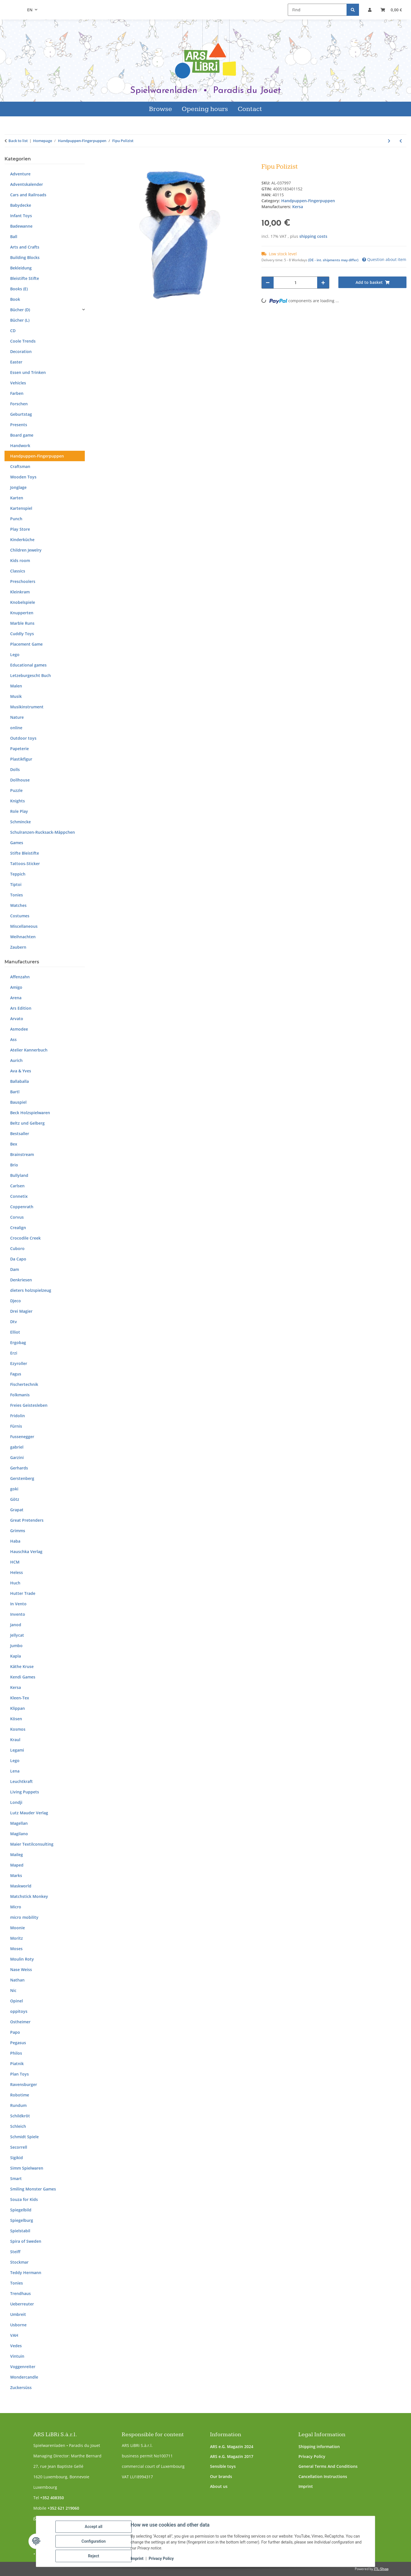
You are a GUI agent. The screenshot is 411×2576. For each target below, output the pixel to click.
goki (14, 1488)
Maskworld (20, 1886)
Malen (16, 686)
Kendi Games (22, 1677)
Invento (17, 1614)
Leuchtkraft (21, 1781)
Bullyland (19, 1175)
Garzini (17, 1457)
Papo (15, 2032)
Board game (21, 435)
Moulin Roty (22, 1959)
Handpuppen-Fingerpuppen (308, 200)
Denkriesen (21, 1279)
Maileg (16, 1854)
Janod (15, 1624)
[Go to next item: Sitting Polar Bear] (389, 141)
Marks (16, 1875)
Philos (16, 2053)
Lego (15, 654)
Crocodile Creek (25, 1238)
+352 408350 (52, 2497)
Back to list (18, 140)
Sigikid (16, 2157)
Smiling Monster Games (33, 2189)
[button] (370, 9)
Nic (13, 1990)
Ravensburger (23, 2084)
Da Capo (18, 1259)
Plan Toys (19, 2074)
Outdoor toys (23, 738)
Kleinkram (20, 592)
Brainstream (22, 1154)
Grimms (17, 1530)
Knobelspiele (22, 602)
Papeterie (19, 748)
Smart (16, 2178)
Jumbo (16, 1645)
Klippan (17, 1708)
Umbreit (18, 2314)
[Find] (317, 10)
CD (13, 330)
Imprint (305, 2486)
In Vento (18, 1603)
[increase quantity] (323, 282)
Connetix (19, 1196)
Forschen (19, 403)
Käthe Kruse (22, 1666)
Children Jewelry (26, 550)
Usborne (18, 2324)
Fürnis (16, 1426)
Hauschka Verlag (26, 1551)
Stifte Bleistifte (24, 853)
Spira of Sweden (25, 2241)
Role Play (19, 811)
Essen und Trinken (28, 372)
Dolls (15, 769)
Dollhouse (20, 780)
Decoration (21, 351)
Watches (18, 905)
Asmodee (19, 1029)
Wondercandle (24, 2377)
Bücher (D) (20, 309)
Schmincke (20, 821)
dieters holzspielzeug (30, 1290)
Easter (16, 362)
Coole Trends (23, 341)
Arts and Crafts (24, 247)
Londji (16, 1802)
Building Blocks (25, 257)
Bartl (15, 1091)
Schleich (18, 2126)
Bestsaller (19, 1133)
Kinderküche (22, 539)
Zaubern (18, 947)
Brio (14, 1165)
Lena (15, 1771)
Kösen (16, 1718)
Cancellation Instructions (322, 2476)
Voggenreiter (22, 2366)
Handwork (20, 445)
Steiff (15, 2251)
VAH (14, 2335)
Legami (17, 1750)
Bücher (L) (19, 320)
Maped (16, 1865)
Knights (17, 800)
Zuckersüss (21, 2387)
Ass (13, 1039)
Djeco (15, 1300)
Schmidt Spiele (24, 2136)
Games (16, 842)
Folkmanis (20, 1394)
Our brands (221, 2476)
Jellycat (17, 1635)
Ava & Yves (20, 1070)
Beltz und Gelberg (27, 1123)
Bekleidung (21, 268)
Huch (15, 1583)
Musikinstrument (27, 706)
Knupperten (21, 612)
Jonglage (18, 487)
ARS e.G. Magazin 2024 (231, 2446)
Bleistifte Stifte (24, 278)
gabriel (16, 1447)
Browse (160, 109)
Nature (17, 717)
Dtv (13, 1321)
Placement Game (26, 644)
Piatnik (17, 2063)
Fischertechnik (24, 1384)
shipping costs (313, 236)
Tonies (16, 895)
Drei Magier (21, 1311)
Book (15, 299)
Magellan (19, 1823)
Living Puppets (24, 1792)
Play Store (20, 529)
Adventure (20, 174)
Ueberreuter (22, 2304)
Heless (16, 1572)
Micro (15, 1906)
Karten (16, 497)
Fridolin (17, 1415)
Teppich (17, 874)
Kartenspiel (21, 508)
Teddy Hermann (25, 2272)
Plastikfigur (21, 759)
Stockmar (19, 2262)
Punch (16, 518)
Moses (16, 1948)
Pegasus (18, 2042)
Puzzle (16, 790)
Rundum (18, 2105)
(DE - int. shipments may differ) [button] (333, 260)
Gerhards (19, 1468)
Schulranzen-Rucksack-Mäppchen (42, 832)
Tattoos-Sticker (25, 863)
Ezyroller (18, 1363)
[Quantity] (295, 282)
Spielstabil (20, 2230)
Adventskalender (26, 184)
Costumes (19, 915)
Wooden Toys (23, 477)
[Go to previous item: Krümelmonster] (400, 141)
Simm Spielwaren (26, 2168)
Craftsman (20, 466)
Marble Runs (22, 623)
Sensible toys (223, 2466)
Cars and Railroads (28, 194)
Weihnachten (23, 936)
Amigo (16, 987)
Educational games (28, 665)
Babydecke (20, 205)
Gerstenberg (22, 1478)
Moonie (17, 1927)
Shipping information (319, 2446)
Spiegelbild (20, 2210)
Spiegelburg (21, 2220)
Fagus (15, 1374)
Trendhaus (20, 2293)
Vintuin (17, 2356)
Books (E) (19, 288)
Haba (15, 1541)
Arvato (16, 1018)
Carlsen (17, 1185)
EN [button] (30, 9)
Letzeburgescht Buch (30, 675)
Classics (17, 571)
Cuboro (17, 1248)
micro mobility (24, 1917)
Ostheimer (20, 2021)
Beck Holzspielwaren (30, 1112)
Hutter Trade (22, 1593)
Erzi (13, 1353)
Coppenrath (21, 1206)
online (16, 727)
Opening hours (205, 109)
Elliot (15, 1332)
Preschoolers (22, 581)
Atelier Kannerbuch (28, 1050)
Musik (16, 696)
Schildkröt (20, 2115)
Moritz (16, 1938)
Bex (13, 1144)
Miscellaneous (24, 926)
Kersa (15, 1687)
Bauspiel (18, 1102)
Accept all (93, 2526)
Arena (15, 997)
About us (219, 2486)
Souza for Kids (24, 2199)
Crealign (18, 1227)
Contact (250, 109)
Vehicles (18, 383)
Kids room (20, 560)
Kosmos (17, 1729)
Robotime (19, 2095)
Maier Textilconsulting (31, 1844)
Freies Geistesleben (28, 1405)
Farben (16, 393)
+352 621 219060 (63, 2508)
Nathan (17, 1980)
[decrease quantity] (268, 282)
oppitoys (18, 2011)
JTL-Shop (381, 2568)
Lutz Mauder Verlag (29, 1812)
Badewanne (21, 226)
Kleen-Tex (19, 1697)
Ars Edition (20, 1008)
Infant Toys (21, 215)
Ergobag (18, 1342)
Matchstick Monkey (29, 1896)
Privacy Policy (311, 2456)
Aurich (16, 1060)
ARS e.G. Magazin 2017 (231, 2456)
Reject (93, 2556)
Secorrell (18, 2147)
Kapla (15, 1656)
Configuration (93, 2541)
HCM (15, 1562)
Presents (18, 424)
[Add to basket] (111, 159)
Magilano (19, 1833)
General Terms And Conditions (328, 2466)
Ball (13, 236)
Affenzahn (20, 976)
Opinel (16, 2001)
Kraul (15, 1739)
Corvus (17, 1217)
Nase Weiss (21, 1969)
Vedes (16, 2345)
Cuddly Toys (22, 633)
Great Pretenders (27, 1520)
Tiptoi (15, 884)
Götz (14, 1499)
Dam (14, 1269)
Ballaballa (19, 1081)
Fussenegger (22, 1436)
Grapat (16, 1509)
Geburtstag (21, 414)
